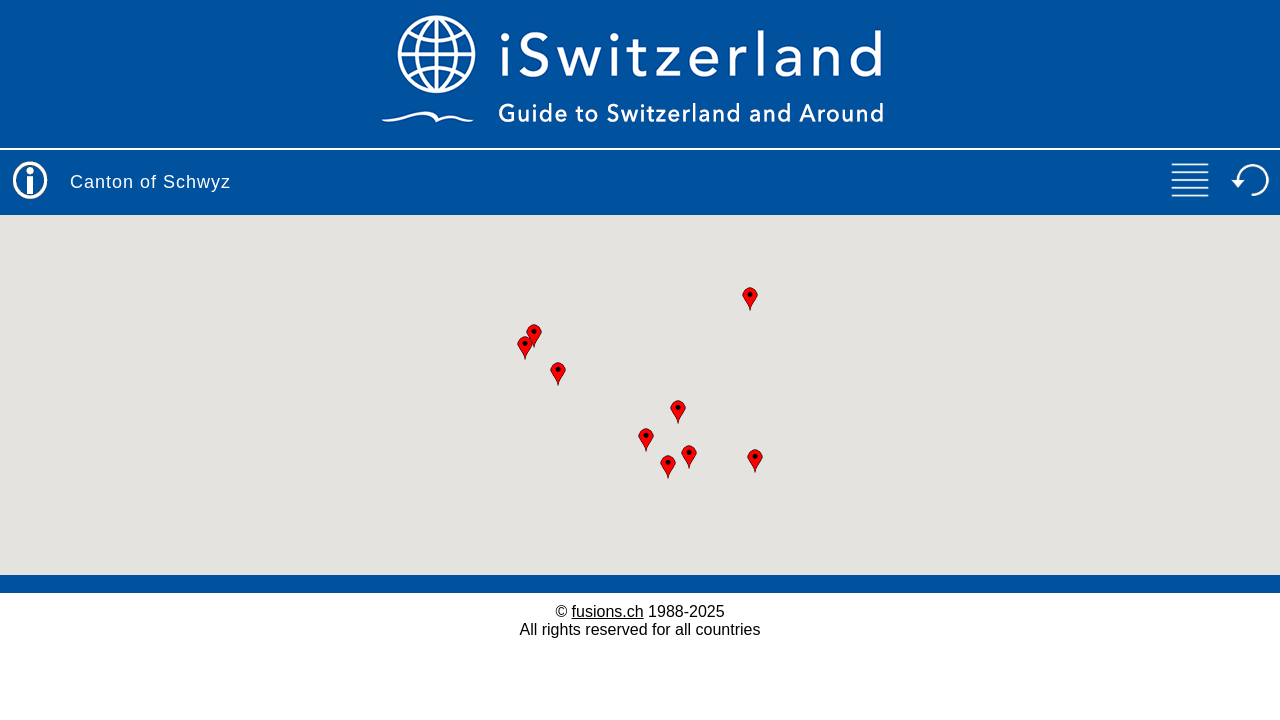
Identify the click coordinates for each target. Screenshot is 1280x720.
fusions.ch (608, 611)
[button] (646, 440)
